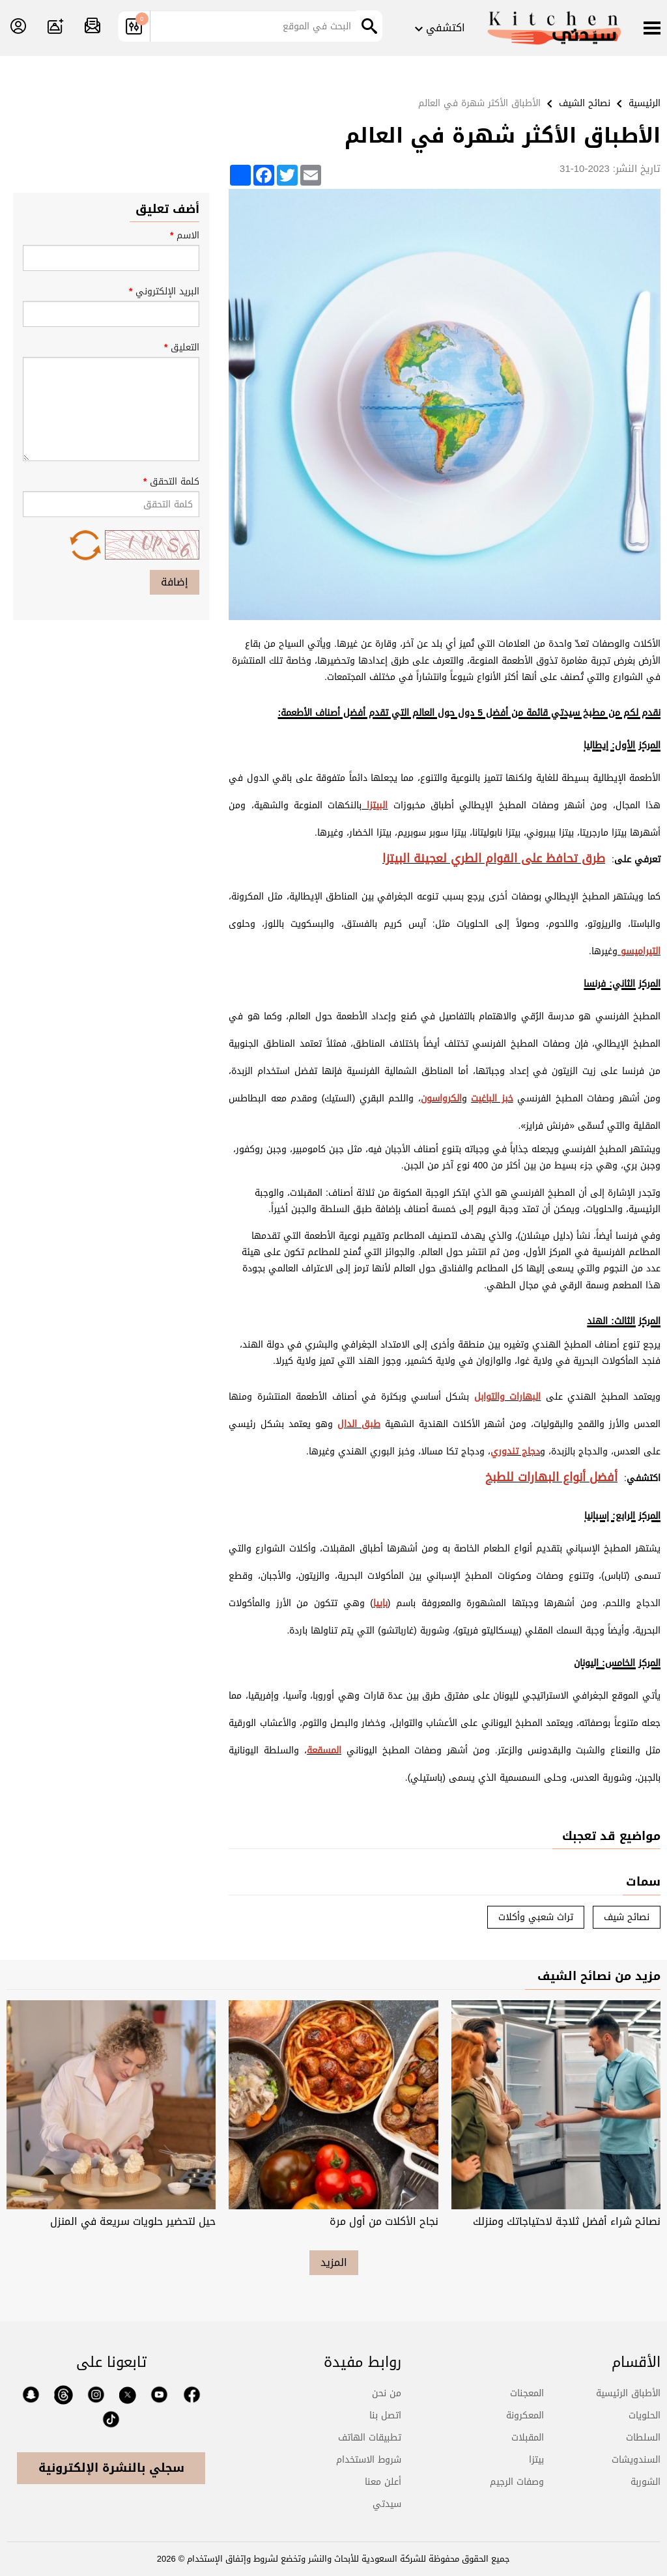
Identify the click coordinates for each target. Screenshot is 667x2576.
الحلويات (644, 2415)
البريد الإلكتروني (111, 305)
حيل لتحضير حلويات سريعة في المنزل (133, 2221)
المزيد (333, 2262)
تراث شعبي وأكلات (535, 1917)
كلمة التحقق (111, 517)
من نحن (386, 2393)
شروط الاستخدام (368, 2460)
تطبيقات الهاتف (369, 2437)
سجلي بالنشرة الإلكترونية (111, 2468)
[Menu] (652, 29)
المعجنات (527, 2393)
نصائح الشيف (584, 103)
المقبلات (527, 2437)
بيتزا (536, 2460)
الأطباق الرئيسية (628, 2393)
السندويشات (636, 2460)
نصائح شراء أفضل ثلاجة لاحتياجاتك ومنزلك (566, 2221)
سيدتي (387, 2504)
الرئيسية (644, 103)
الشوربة (645, 2482)
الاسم (111, 249)
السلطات (643, 2437)
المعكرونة (525, 2415)
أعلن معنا (383, 2482)
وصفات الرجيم (517, 2482)
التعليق (111, 400)
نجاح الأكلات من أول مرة (384, 2221)
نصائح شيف (626, 1917)
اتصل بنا (385, 2415)
